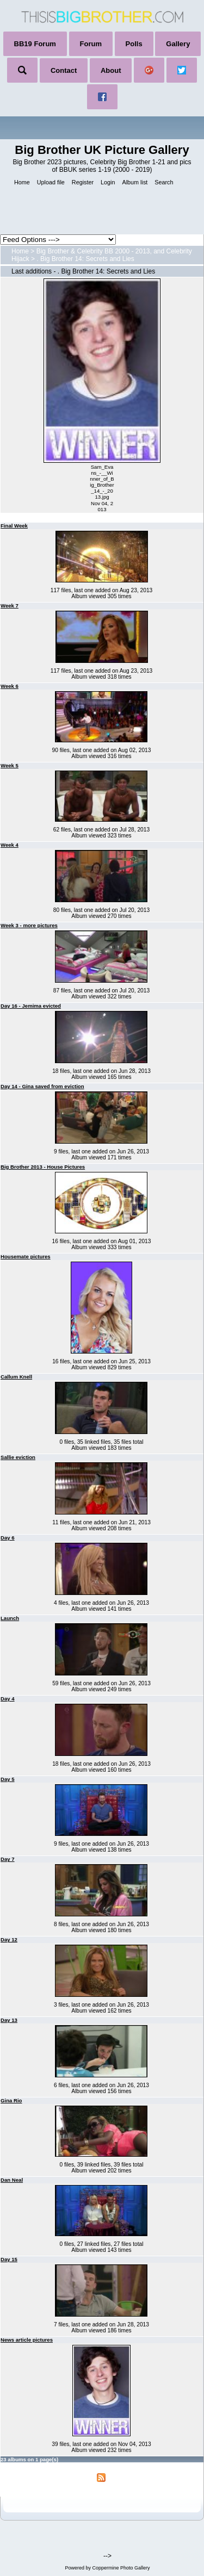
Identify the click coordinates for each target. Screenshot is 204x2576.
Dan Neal (12, 2180)
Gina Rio (11, 2100)
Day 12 (9, 1939)
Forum (91, 44)
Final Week (14, 526)
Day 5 (8, 1779)
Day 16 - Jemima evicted (31, 1006)
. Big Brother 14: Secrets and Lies (85, 259)
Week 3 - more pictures (29, 925)
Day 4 (8, 1699)
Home (20, 251)
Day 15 (9, 2259)
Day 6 (8, 1538)
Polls (134, 44)
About (111, 70)
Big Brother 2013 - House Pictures (43, 1167)
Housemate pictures (26, 1256)
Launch (10, 1618)
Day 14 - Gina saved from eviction (42, 1086)
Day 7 (8, 1859)
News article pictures (27, 2340)
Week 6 (9, 686)
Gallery (178, 44)
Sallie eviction (18, 1457)
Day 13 (9, 2020)
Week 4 (9, 845)
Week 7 (9, 606)
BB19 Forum (35, 44)
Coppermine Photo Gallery (121, 2568)
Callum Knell (16, 1377)
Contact (64, 70)
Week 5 (9, 765)
